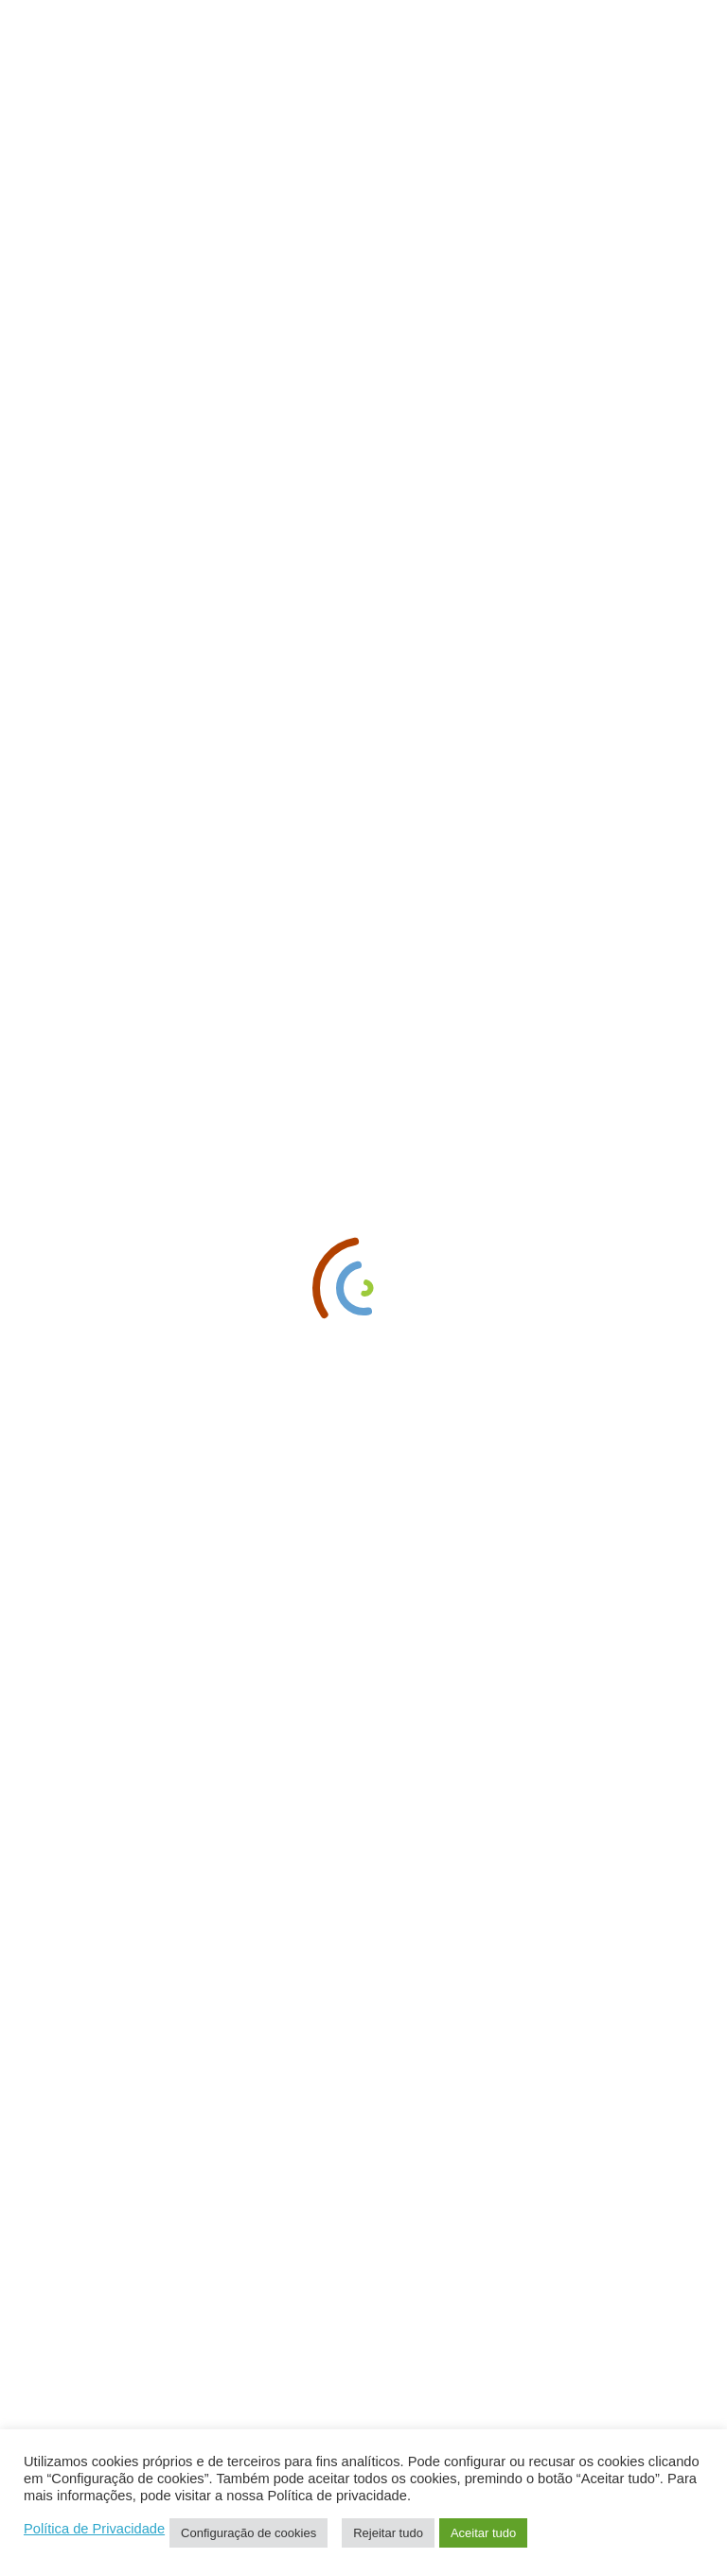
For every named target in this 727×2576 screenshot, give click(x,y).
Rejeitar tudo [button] (388, 2533)
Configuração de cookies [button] (248, 2533)
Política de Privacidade (94, 2528)
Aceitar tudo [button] (483, 2533)
